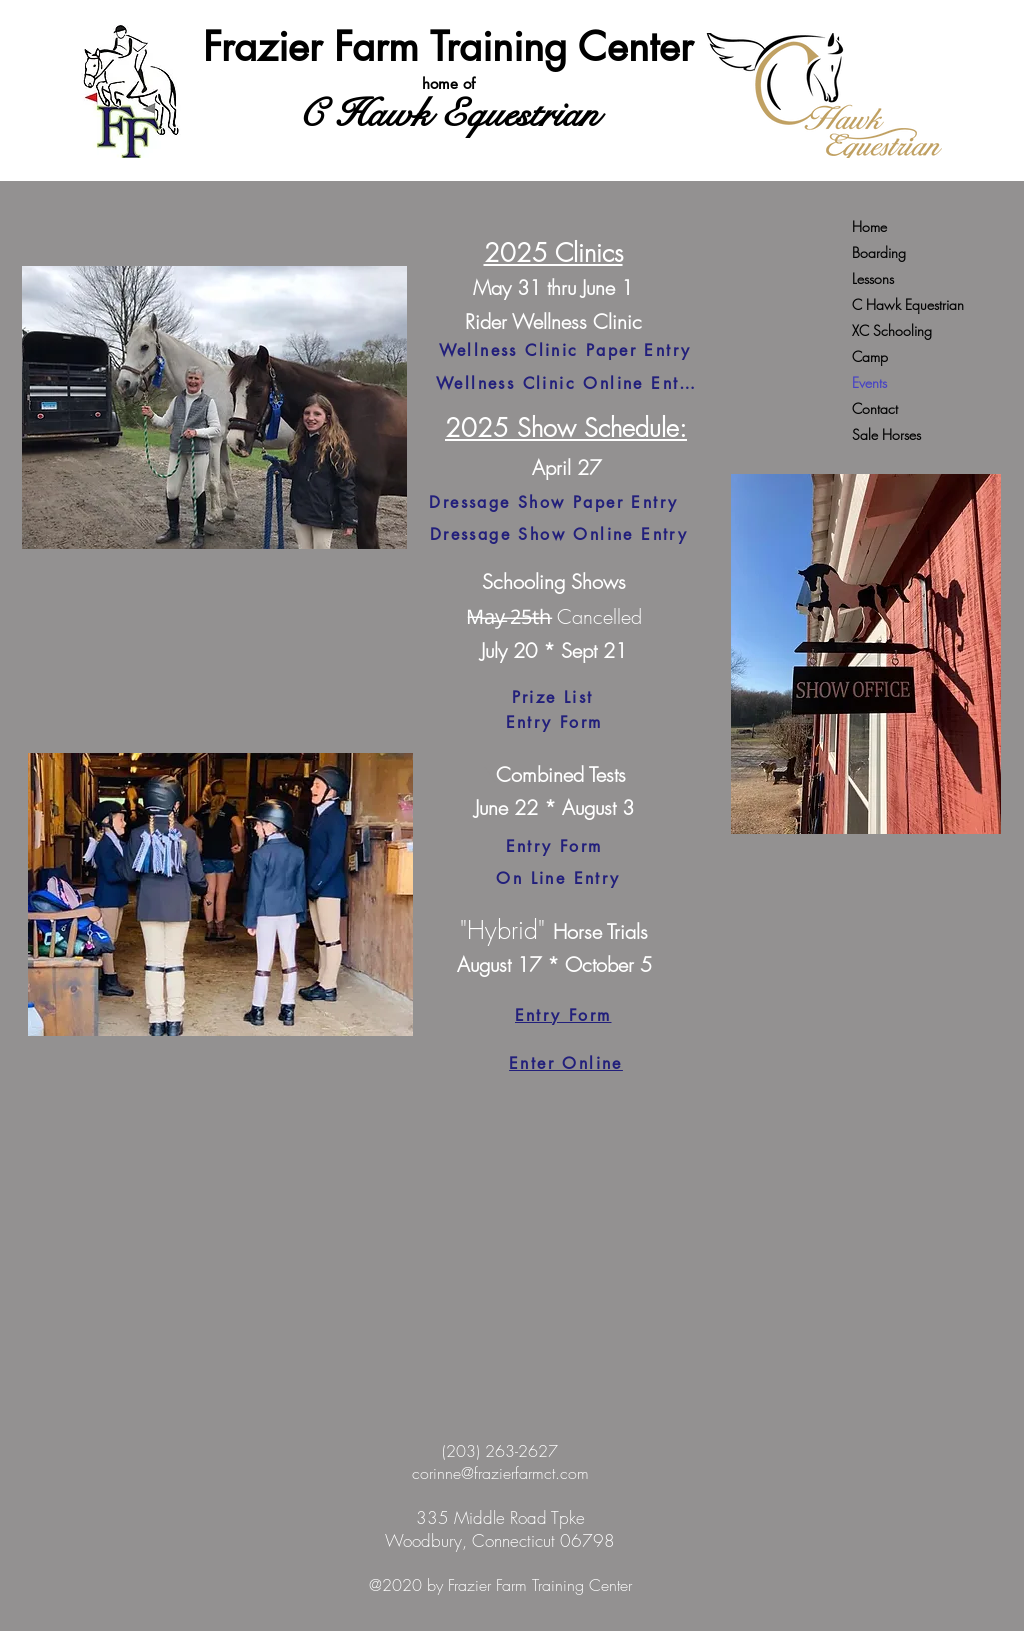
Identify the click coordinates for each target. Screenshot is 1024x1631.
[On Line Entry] (558, 879)
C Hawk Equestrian (908, 304)
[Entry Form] (554, 723)
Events (869, 382)
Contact (875, 408)
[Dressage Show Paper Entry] (554, 502)
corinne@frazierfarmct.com (500, 1473)
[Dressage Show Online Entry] (559, 534)
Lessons (873, 278)
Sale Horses (886, 434)
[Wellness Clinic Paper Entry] (565, 351)
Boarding (879, 252)
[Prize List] (552, 697)
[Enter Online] (566, 1064)
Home (869, 226)
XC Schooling (892, 330)
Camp (870, 356)
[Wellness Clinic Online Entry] (566, 384)
